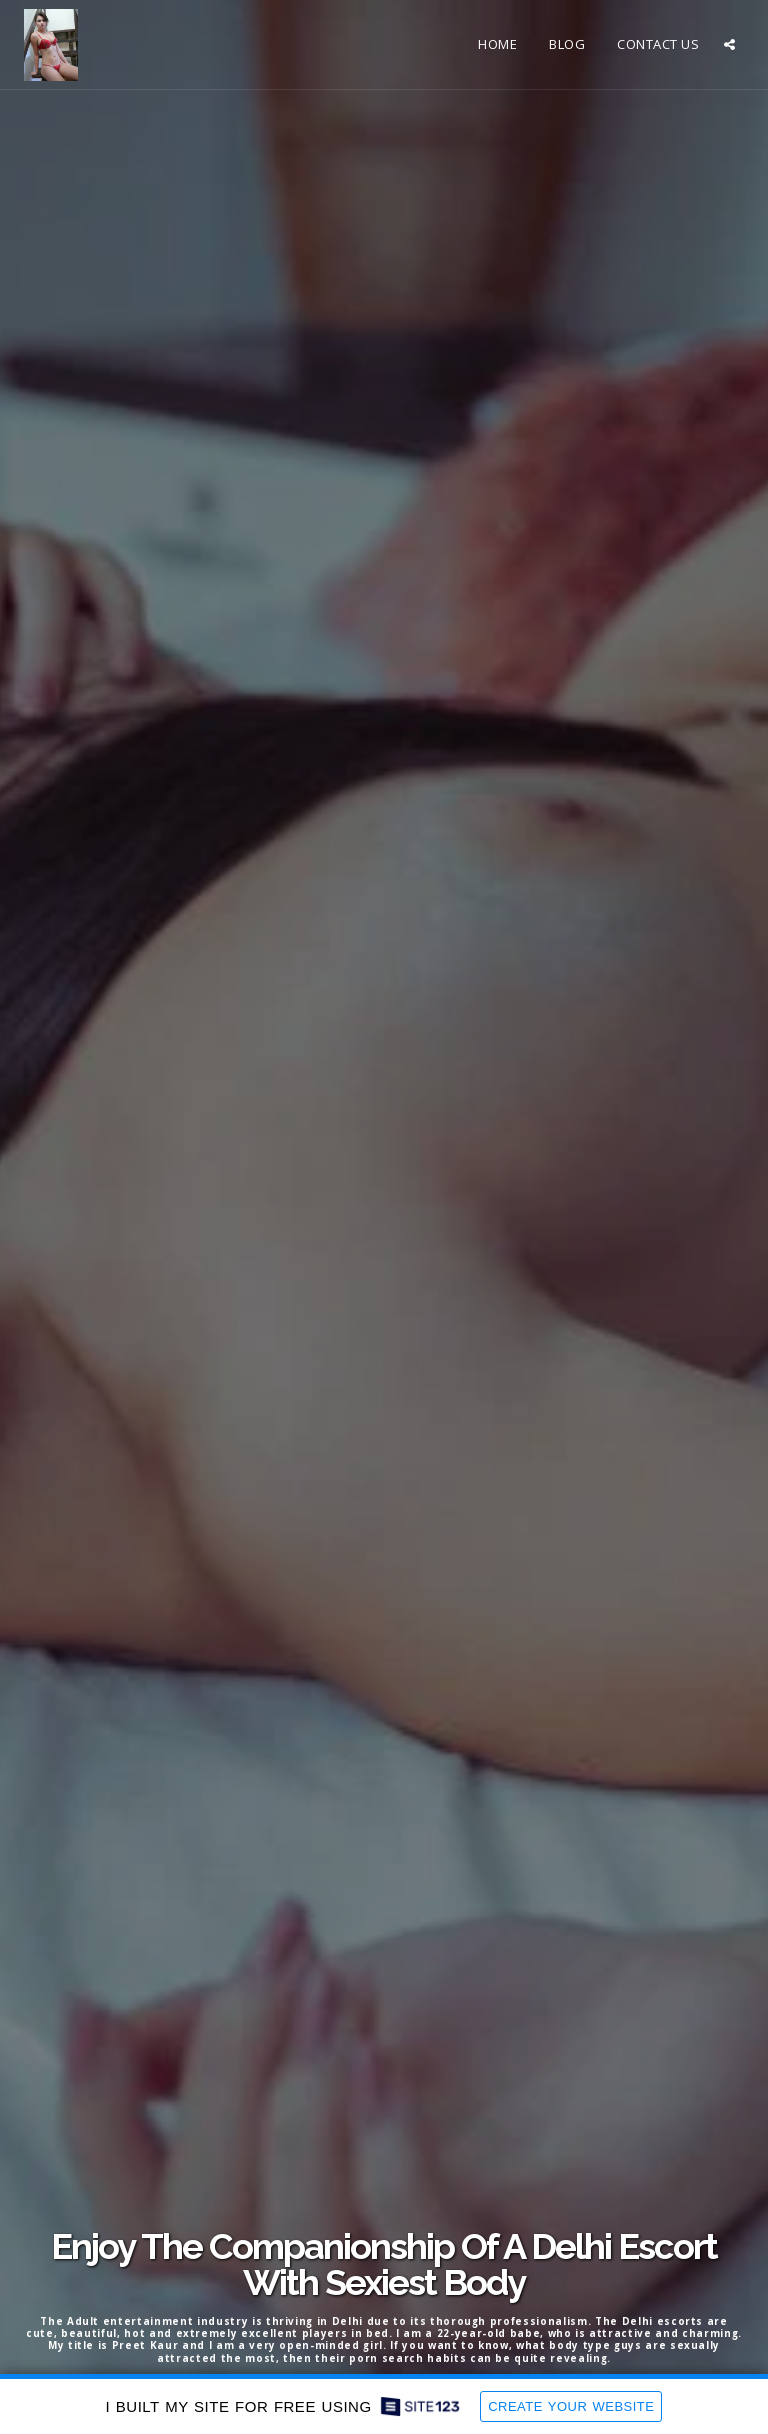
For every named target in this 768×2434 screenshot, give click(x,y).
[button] (729, 44)
